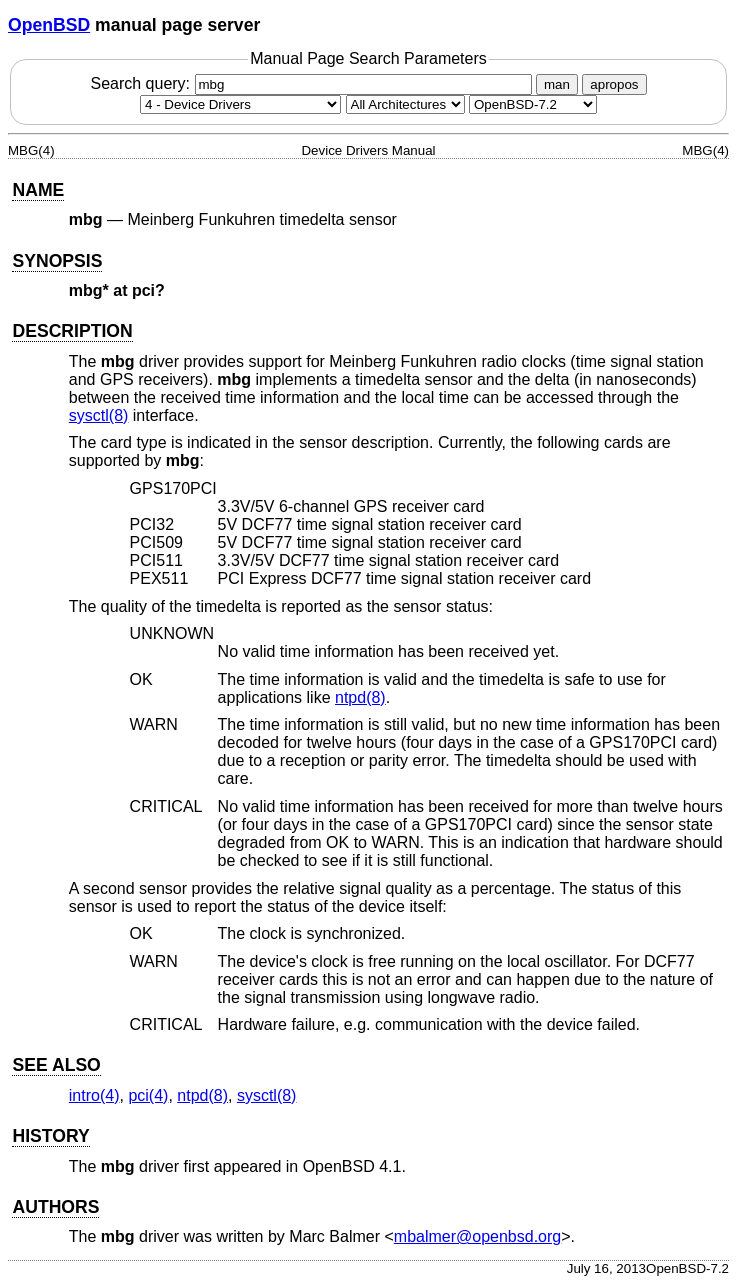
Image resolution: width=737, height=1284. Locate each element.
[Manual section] (240, 104)
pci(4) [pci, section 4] (148, 1095)
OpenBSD (49, 25)
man (557, 84)
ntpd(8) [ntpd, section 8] (360, 697)
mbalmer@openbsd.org (477, 1236)
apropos (614, 84)
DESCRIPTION (72, 331)
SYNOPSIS (57, 261)
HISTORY (50, 1136)
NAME (38, 190)
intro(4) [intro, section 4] (94, 1095)
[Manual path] (533, 104)
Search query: (313, 83)
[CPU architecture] (405, 104)
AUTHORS (55, 1207)
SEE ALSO (56, 1065)
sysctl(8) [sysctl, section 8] (99, 415)
